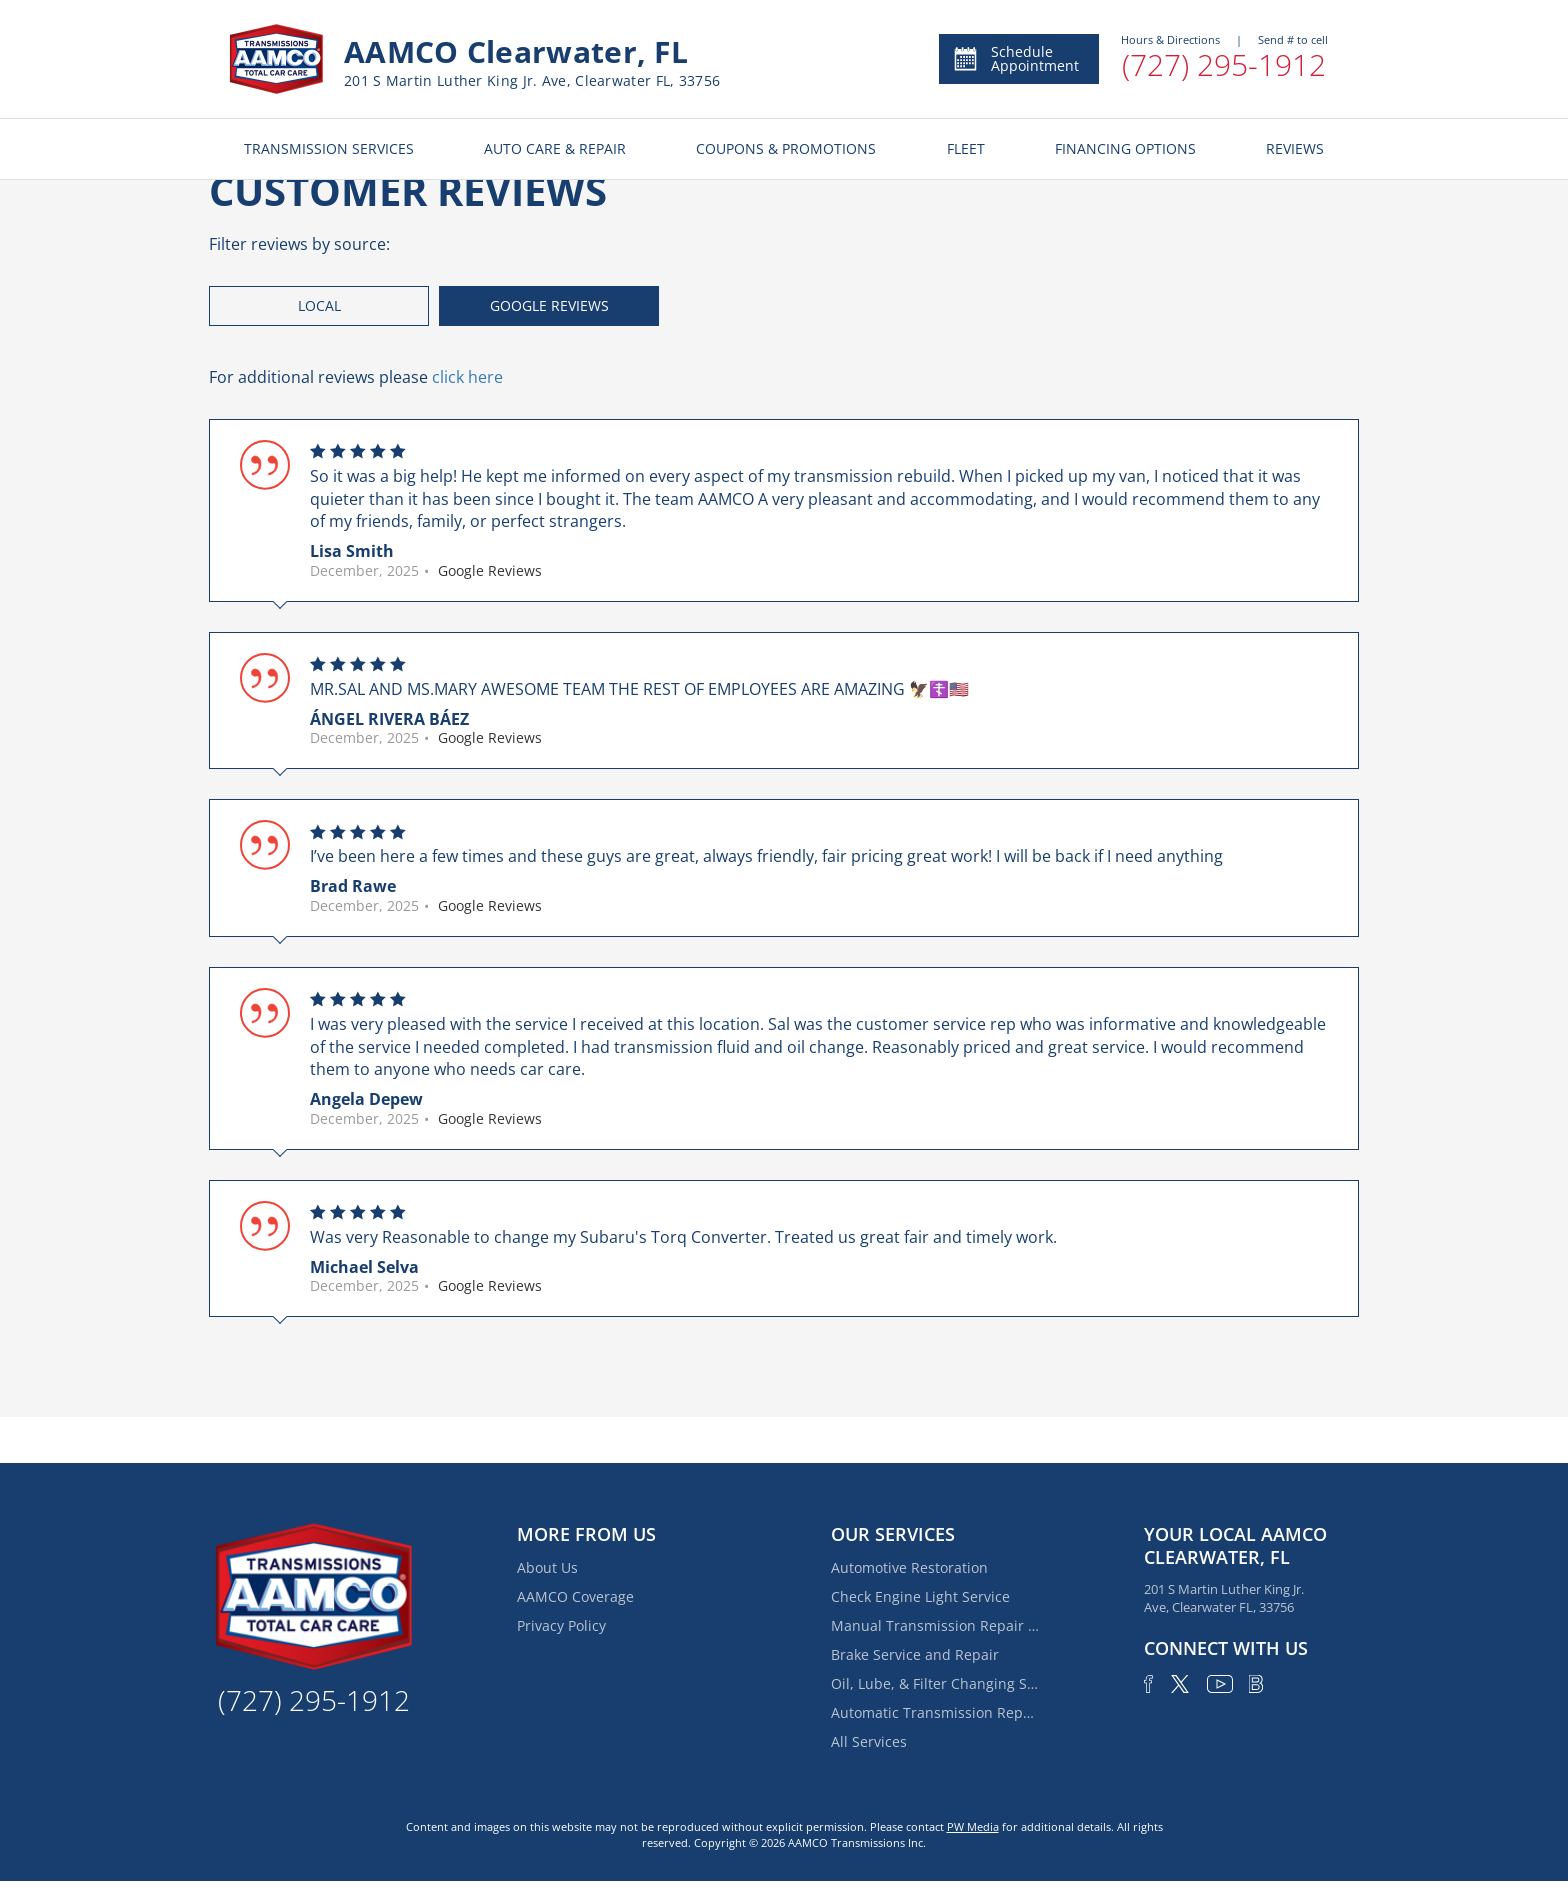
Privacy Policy (561, 1625)
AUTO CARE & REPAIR (555, 148)
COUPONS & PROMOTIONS (786, 148)
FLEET (966, 148)
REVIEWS (1295, 148)
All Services (869, 1741)
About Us (547, 1567)
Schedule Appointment (1015, 58)
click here (467, 377)
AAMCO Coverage (575, 1596)
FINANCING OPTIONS (1125, 148)
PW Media (973, 1826)
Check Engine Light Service (920, 1596)
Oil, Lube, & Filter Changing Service (936, 1683)
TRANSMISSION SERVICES (329, 148)
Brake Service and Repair (915, 1654)
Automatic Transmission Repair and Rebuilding (936, 1712)
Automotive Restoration (909, 1567)
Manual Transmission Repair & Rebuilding (936, 1625)
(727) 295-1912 (1224, 64)
